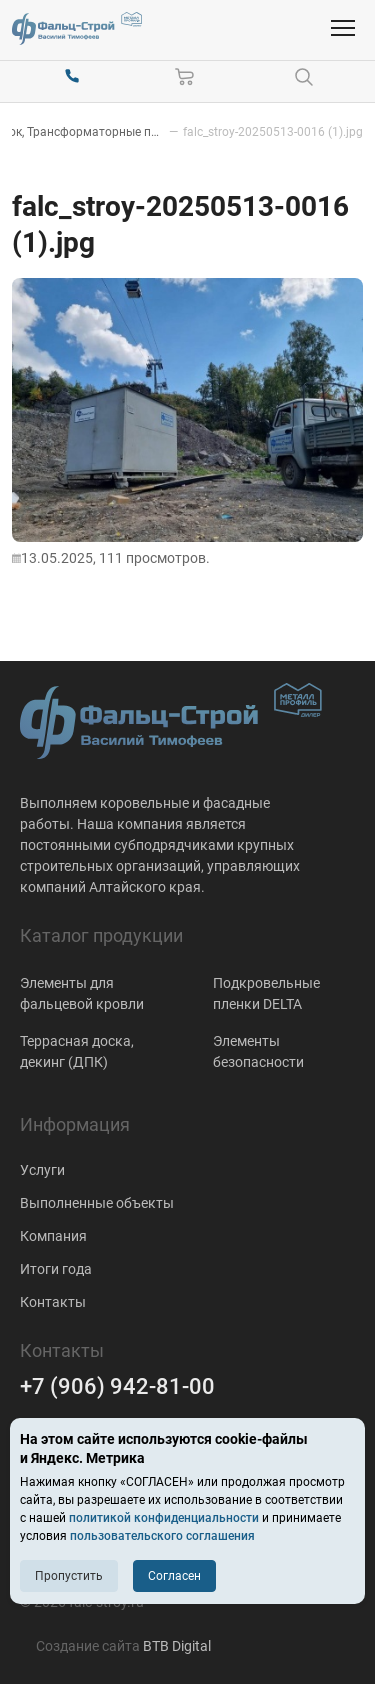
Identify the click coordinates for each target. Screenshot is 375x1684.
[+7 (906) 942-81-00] (72, 77)
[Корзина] (185, 77)
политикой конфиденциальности (164, 1518)
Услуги (42, 1170)
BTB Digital (177, 1646)
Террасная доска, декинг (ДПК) (77, 1051)
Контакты (53, 1302)
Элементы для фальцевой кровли (82, 993)
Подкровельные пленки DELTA (266, 993)
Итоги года (56, 1269)
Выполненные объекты (97, 1203)
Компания (53, 1236)
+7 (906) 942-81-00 (117, 1386)
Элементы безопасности (258, 1051)
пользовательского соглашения (162, 1536)
